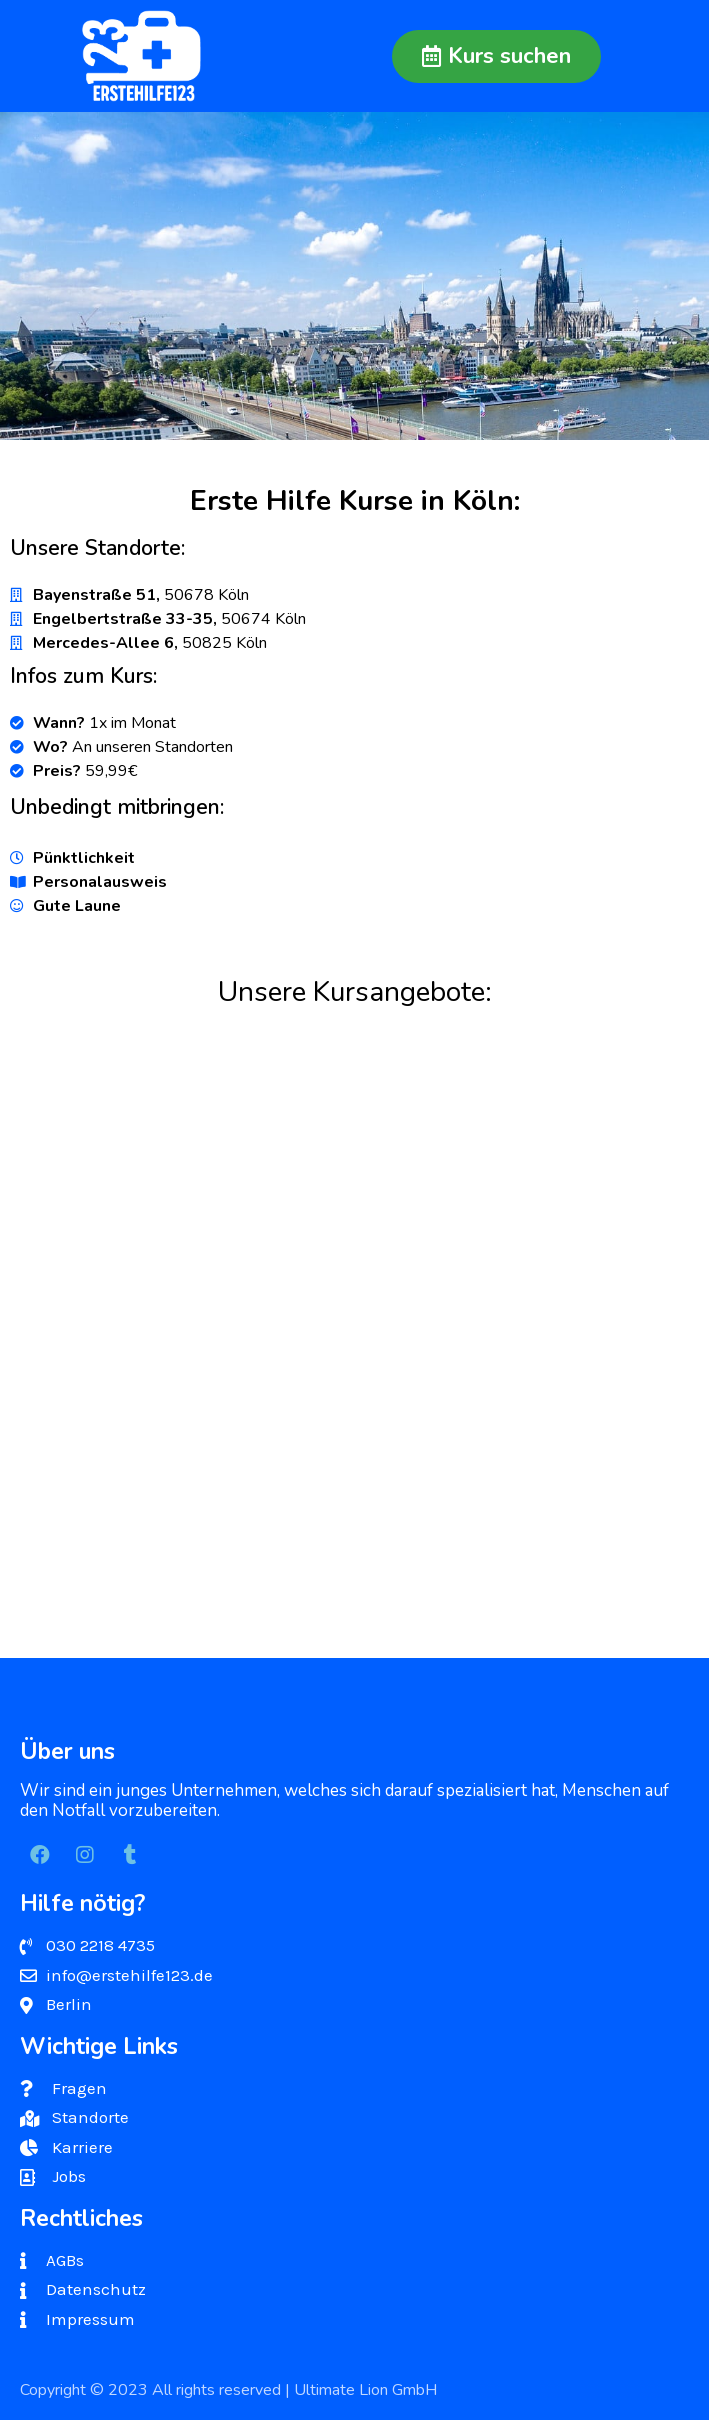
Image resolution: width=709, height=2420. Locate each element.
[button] (496, 56)
